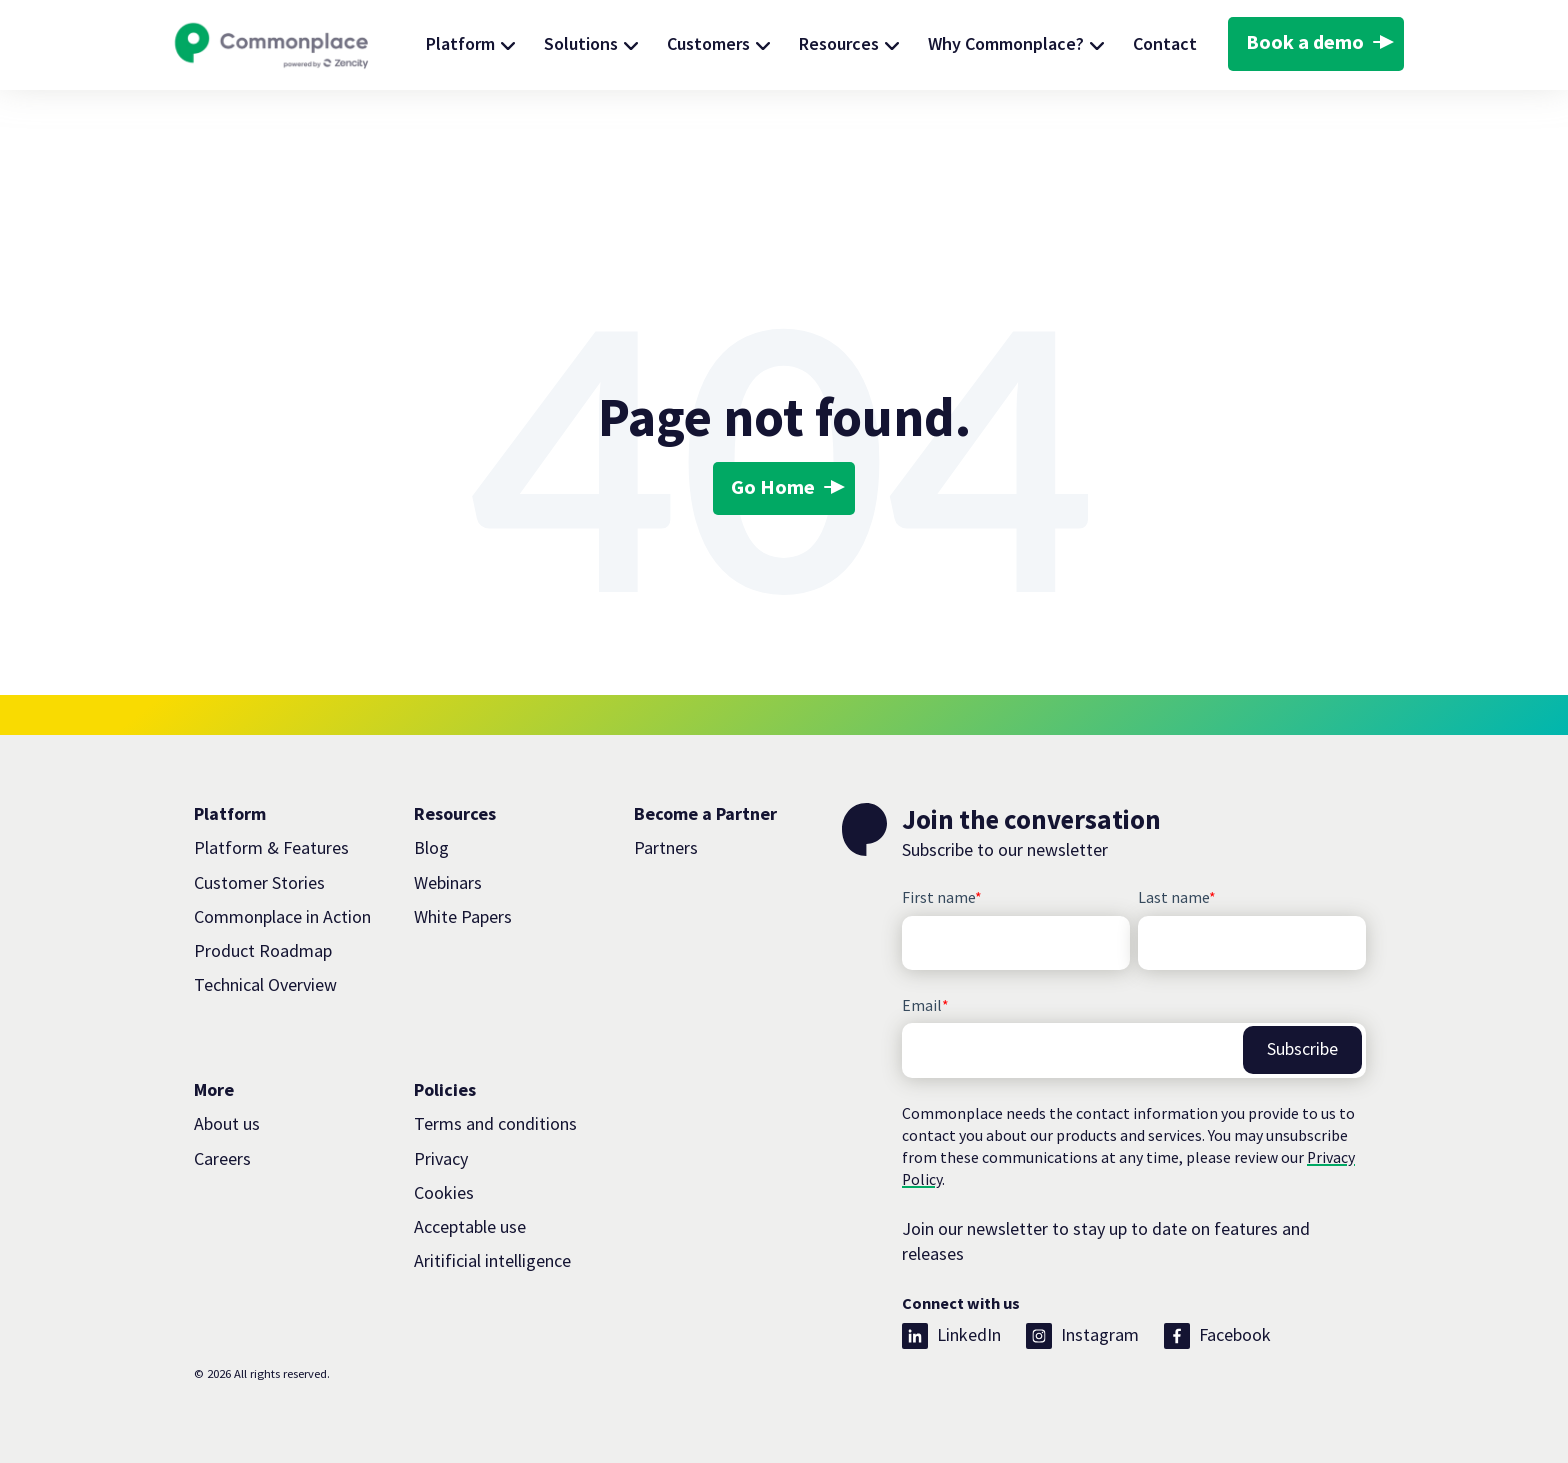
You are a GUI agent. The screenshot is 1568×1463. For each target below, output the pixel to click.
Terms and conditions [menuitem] (495, 1123)
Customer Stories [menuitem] (259, 882)
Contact (1165, 43)
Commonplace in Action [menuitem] (282, 916)
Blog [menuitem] (431, 847)
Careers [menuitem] (222, 1158)
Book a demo (1305, 42)
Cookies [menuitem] (444, 1192)
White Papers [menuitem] (463, 916)
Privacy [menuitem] (441, 1158)
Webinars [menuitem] (448, 882)
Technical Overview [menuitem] (265, 984)
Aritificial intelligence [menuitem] (492, 1260)
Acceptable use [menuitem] (470, 1226)
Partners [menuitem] (666, 847)
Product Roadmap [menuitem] (263, 950)
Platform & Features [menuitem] (271, 847)
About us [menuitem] (227, 1123)
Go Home (773, 487)
